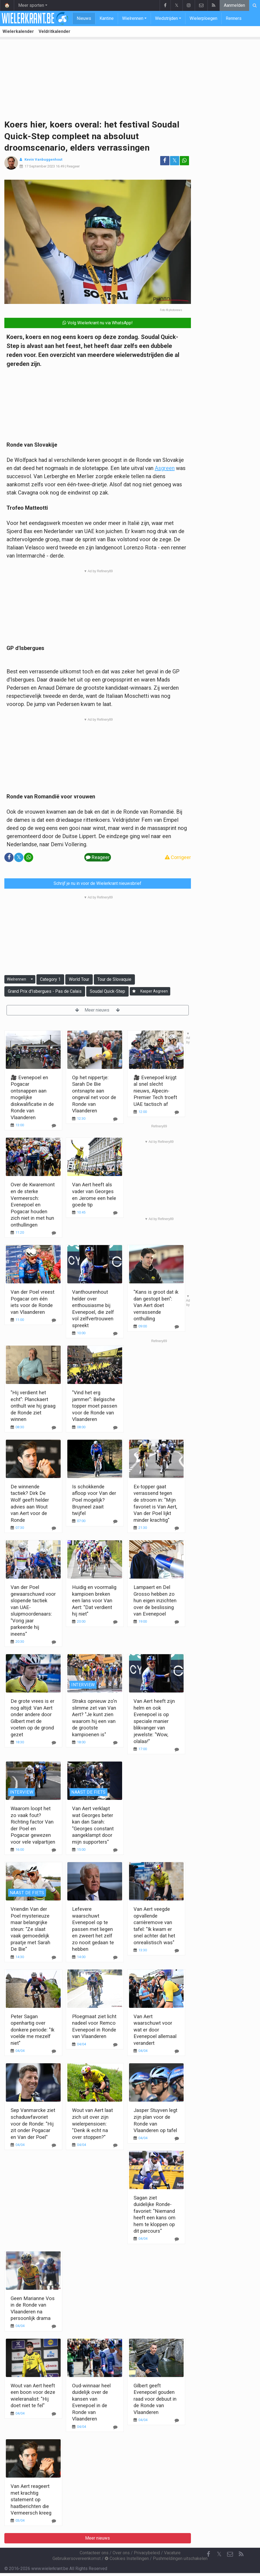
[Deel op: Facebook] (164, 160)
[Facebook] (208, 2554)
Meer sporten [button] (31, 5)
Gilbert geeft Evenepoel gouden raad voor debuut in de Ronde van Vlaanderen (155, 2399)
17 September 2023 (39, 166)
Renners (234, 18)
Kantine (107, 18)
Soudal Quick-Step (107, 991)
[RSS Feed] (241, 2554)
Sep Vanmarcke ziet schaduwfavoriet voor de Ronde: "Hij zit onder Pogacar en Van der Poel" (33, 2123)
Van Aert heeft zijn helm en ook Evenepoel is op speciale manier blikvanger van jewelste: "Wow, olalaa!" (154, 1721)
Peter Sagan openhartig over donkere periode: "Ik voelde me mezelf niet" (32, 2030)
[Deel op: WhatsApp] (184, 160)
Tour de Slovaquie (114, 979)
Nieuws (84, 18)
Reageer (73, 166)
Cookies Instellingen (127, 2558)
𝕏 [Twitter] (219, 2554)
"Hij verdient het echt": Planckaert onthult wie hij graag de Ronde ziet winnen (33, 1406)
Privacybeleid (147, 2552)
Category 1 (50, 979)
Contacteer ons (94, 2552)
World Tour (79, 979)
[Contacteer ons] (230, 2554)
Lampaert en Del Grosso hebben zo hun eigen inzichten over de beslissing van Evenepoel (155, 1600)
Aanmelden (234, 5)
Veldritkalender (54, 31)
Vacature (172, 2552)
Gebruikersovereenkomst (76, 2558)
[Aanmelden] (134, 991)
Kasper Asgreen (154, 991)
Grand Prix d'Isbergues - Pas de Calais (45, 991)
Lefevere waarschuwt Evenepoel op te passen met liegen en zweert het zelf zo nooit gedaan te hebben (93, 1929)
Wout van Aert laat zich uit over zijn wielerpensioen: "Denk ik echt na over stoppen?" (92, 2123)
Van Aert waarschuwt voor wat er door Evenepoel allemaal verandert (155, 2030)
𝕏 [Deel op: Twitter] (174, 160)
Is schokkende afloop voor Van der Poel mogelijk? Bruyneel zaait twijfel (94, 1500)
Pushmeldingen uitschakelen (180, 2558)
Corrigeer (178, 857)
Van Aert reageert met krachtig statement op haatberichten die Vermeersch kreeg (31, 2499)
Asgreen (165, 468)
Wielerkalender (18, 31)
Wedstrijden (166, 18)
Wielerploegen (203, 18)
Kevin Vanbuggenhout (43, 159)
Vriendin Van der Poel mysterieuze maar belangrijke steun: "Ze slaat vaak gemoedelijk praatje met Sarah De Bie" (30, 1929)
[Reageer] (54, 1233)
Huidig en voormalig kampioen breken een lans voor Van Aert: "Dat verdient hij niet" (94, 1600)
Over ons (121, 2552)
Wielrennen (132, 18)
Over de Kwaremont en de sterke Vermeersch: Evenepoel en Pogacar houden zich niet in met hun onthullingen (33, 1204)
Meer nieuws (97, 1010)
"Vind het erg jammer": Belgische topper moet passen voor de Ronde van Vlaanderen (94, 1406)
